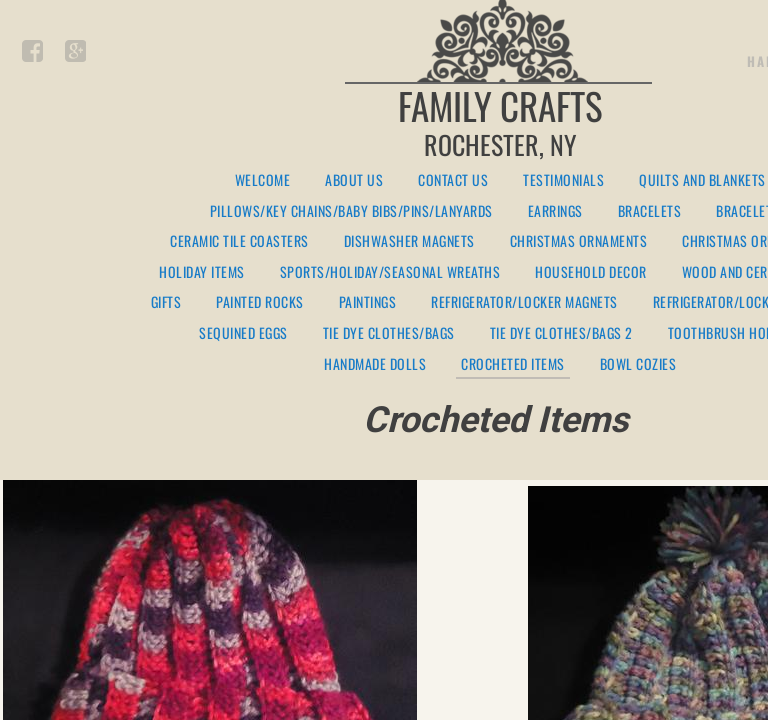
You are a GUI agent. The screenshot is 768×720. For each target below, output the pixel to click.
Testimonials (563, 180)
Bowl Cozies (638, 364)
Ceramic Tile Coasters (239, 241)
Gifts (166, 302)
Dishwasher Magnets (409, 241)
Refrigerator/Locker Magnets (524, 302)
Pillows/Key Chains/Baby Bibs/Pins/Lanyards (351, 211)
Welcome (263, 180)
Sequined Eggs (243, 333)
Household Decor (591, 272)
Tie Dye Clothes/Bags (389, 333)
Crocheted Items (513, 365)
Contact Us (453, 180)
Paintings (368, 302)
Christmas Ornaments (579, 241)
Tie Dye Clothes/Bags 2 (561, 333)
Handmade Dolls (375, 364)
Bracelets (650, 211)
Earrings (555, 211)
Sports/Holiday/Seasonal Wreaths (390, 272)
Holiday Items (202, 272)
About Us (354, 180)
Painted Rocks (260, 302)
